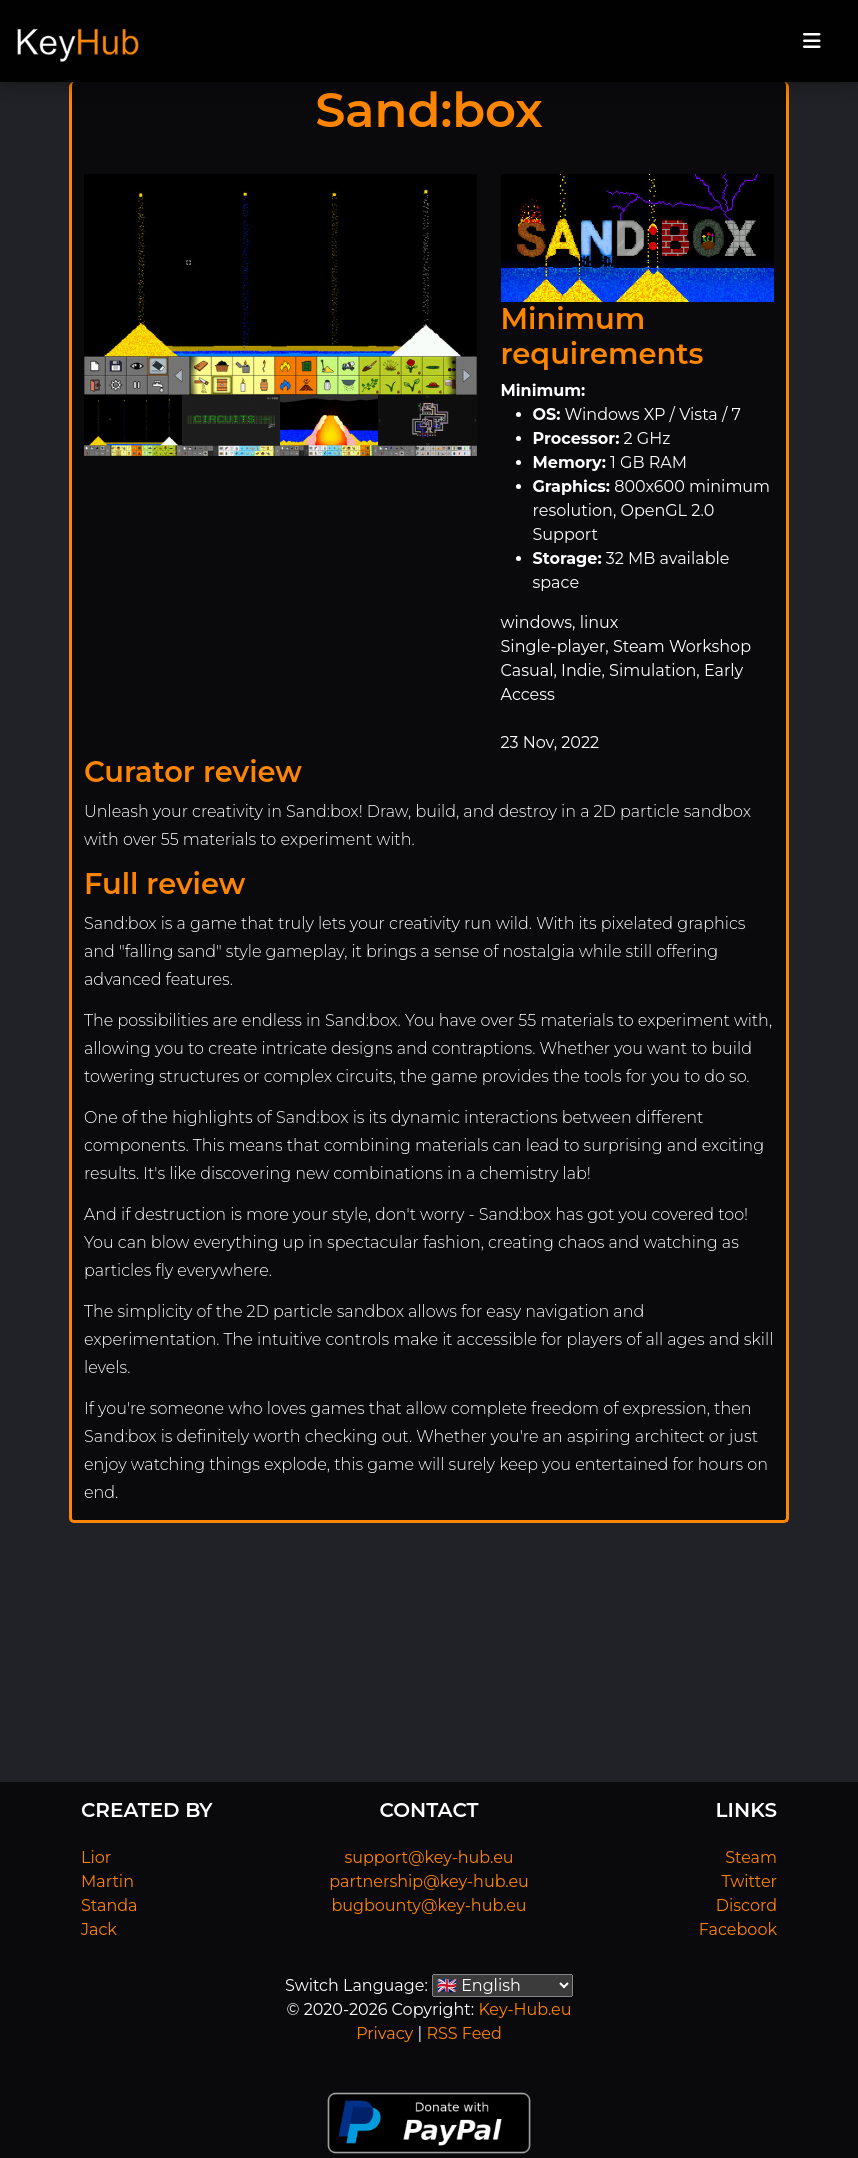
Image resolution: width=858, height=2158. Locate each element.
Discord (746, 1905)
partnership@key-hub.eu (429, 1881)
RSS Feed (463, 2033)
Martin (107, 1881)
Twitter (749, 1881)
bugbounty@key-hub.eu (428, 1905)
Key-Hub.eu (524, 2009)
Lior (96, 1857)
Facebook (738, 1929)
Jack (99, 1929)
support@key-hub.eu (428, 1857)
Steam (751, 1857)
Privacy (384, 2033)
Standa (109, 1905)
